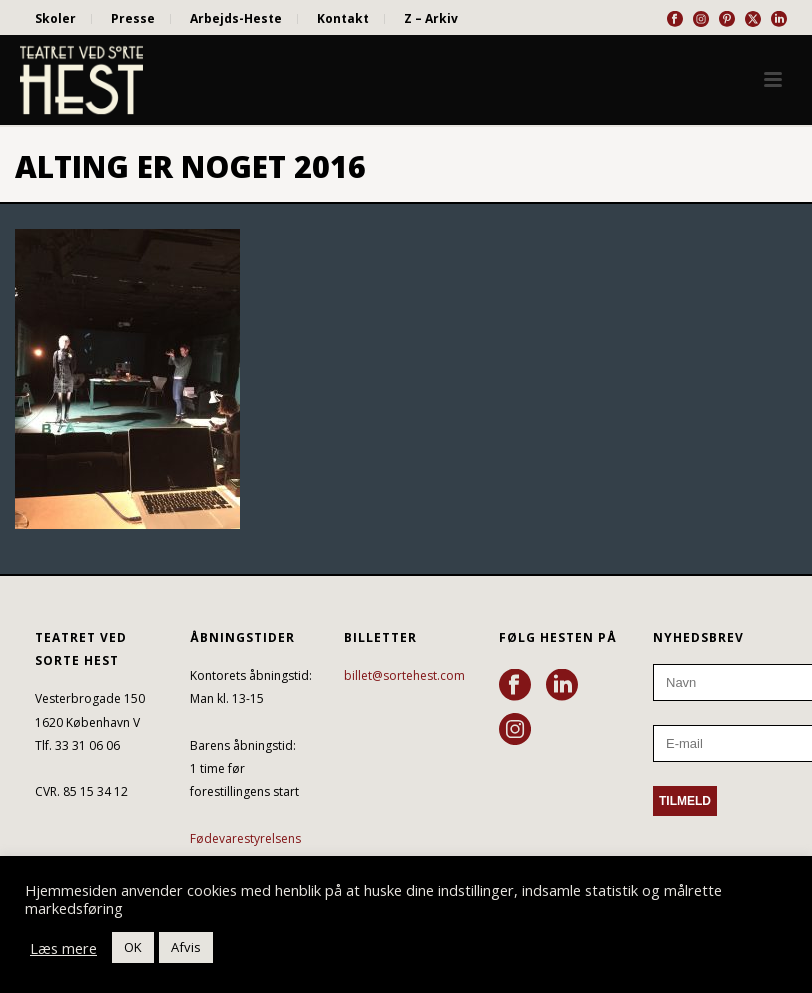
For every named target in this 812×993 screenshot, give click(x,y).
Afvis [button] (186, 947)
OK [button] (133, 947)
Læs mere (63, 948)
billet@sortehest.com (404, 675)
